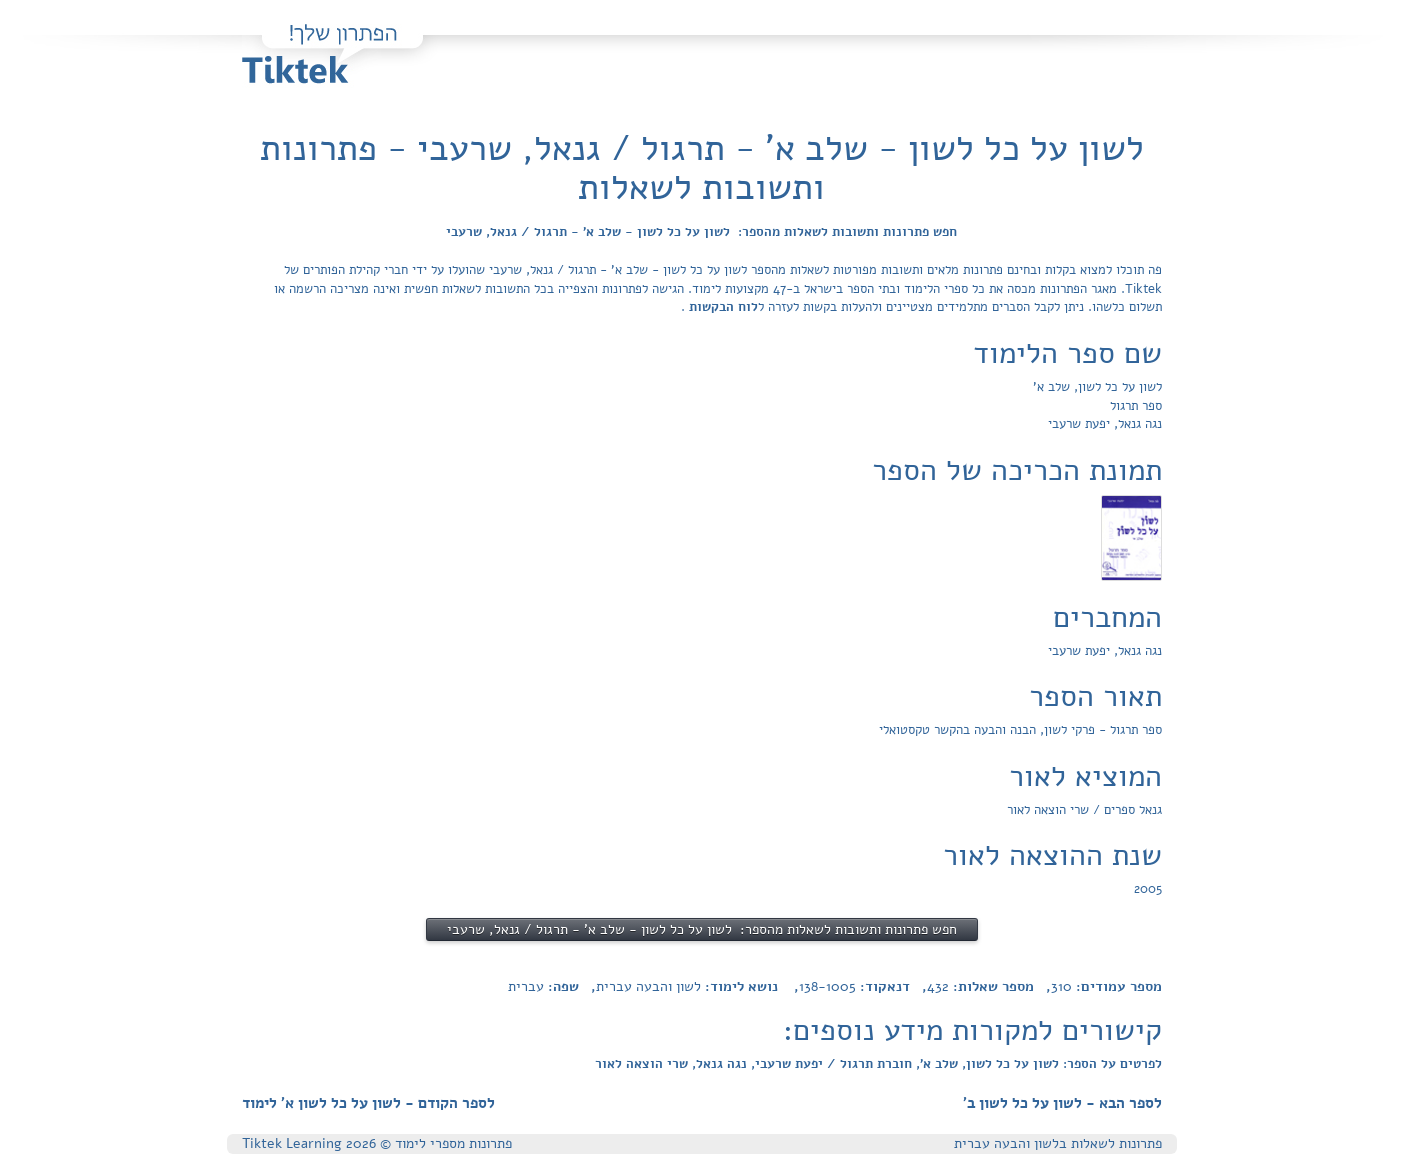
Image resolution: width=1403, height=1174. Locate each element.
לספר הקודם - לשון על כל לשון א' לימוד (368, 1103)
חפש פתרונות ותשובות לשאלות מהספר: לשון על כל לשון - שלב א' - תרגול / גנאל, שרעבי (701, 232)
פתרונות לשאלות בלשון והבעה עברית (1058, 1143)
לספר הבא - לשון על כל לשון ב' (1062, 1103)
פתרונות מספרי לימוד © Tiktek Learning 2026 (377, 1143)
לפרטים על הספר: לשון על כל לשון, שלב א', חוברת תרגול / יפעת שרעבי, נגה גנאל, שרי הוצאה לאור (878, 1064)
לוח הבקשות (721, 307)
